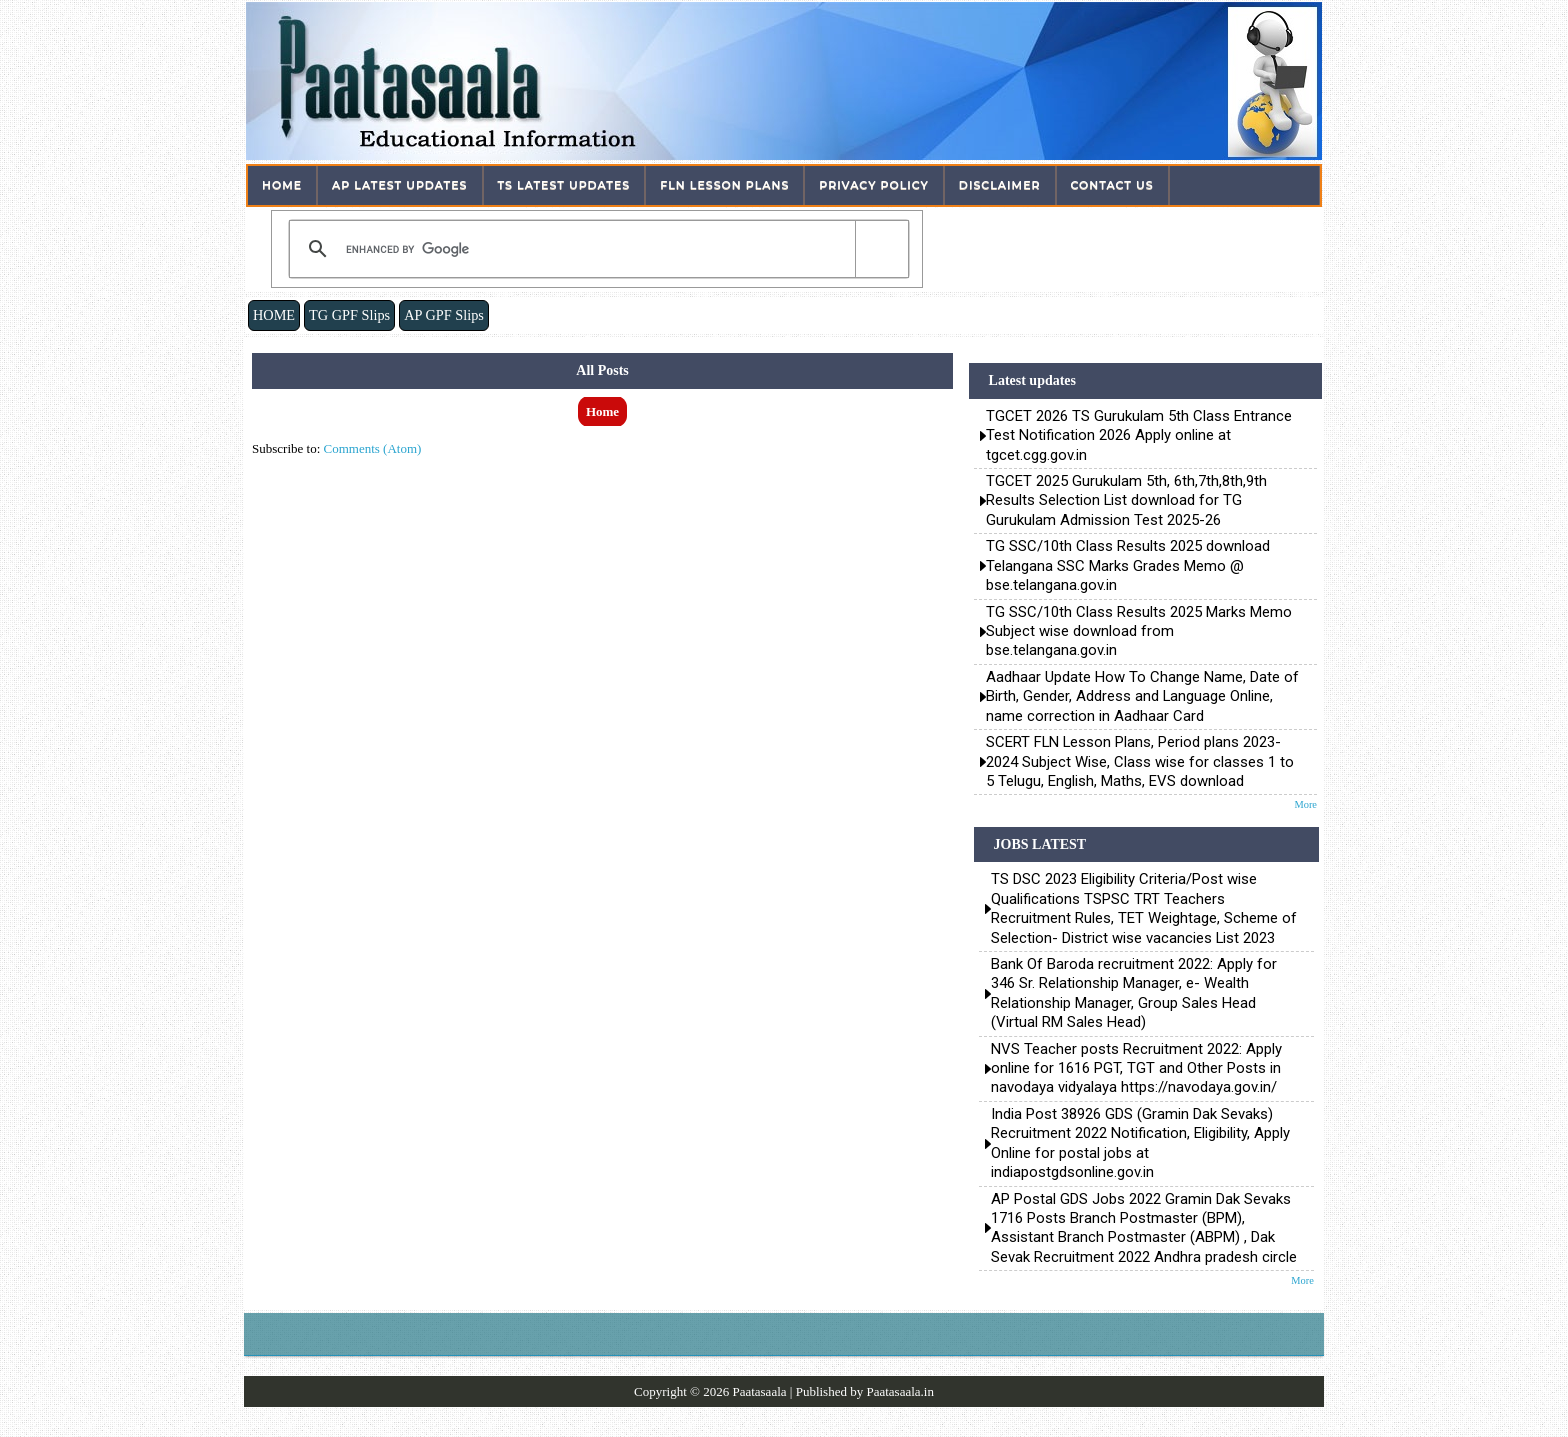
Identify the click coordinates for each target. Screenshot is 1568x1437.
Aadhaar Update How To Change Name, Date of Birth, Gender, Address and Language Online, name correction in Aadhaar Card (1142, 696)
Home (282, 185)
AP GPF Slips (444, 315)
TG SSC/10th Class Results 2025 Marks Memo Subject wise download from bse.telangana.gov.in (1139, 631)
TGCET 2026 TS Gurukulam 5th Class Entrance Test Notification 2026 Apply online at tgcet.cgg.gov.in (1139, 435)
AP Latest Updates (399, 185)
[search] (595, 249)
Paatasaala (759, 1391)
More (1305, 804)
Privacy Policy (874, 185)
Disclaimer (1000, 185)
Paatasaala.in (900, 1391)
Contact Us (1112, 185)
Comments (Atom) (373, 448)
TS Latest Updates (564, 185)
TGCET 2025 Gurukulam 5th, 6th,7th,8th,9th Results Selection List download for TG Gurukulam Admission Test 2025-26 (1126, 500)
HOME (274, 315)
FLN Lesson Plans (724, 185)
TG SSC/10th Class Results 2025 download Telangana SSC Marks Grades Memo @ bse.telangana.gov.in (1128, 565)
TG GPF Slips (349, 315)
